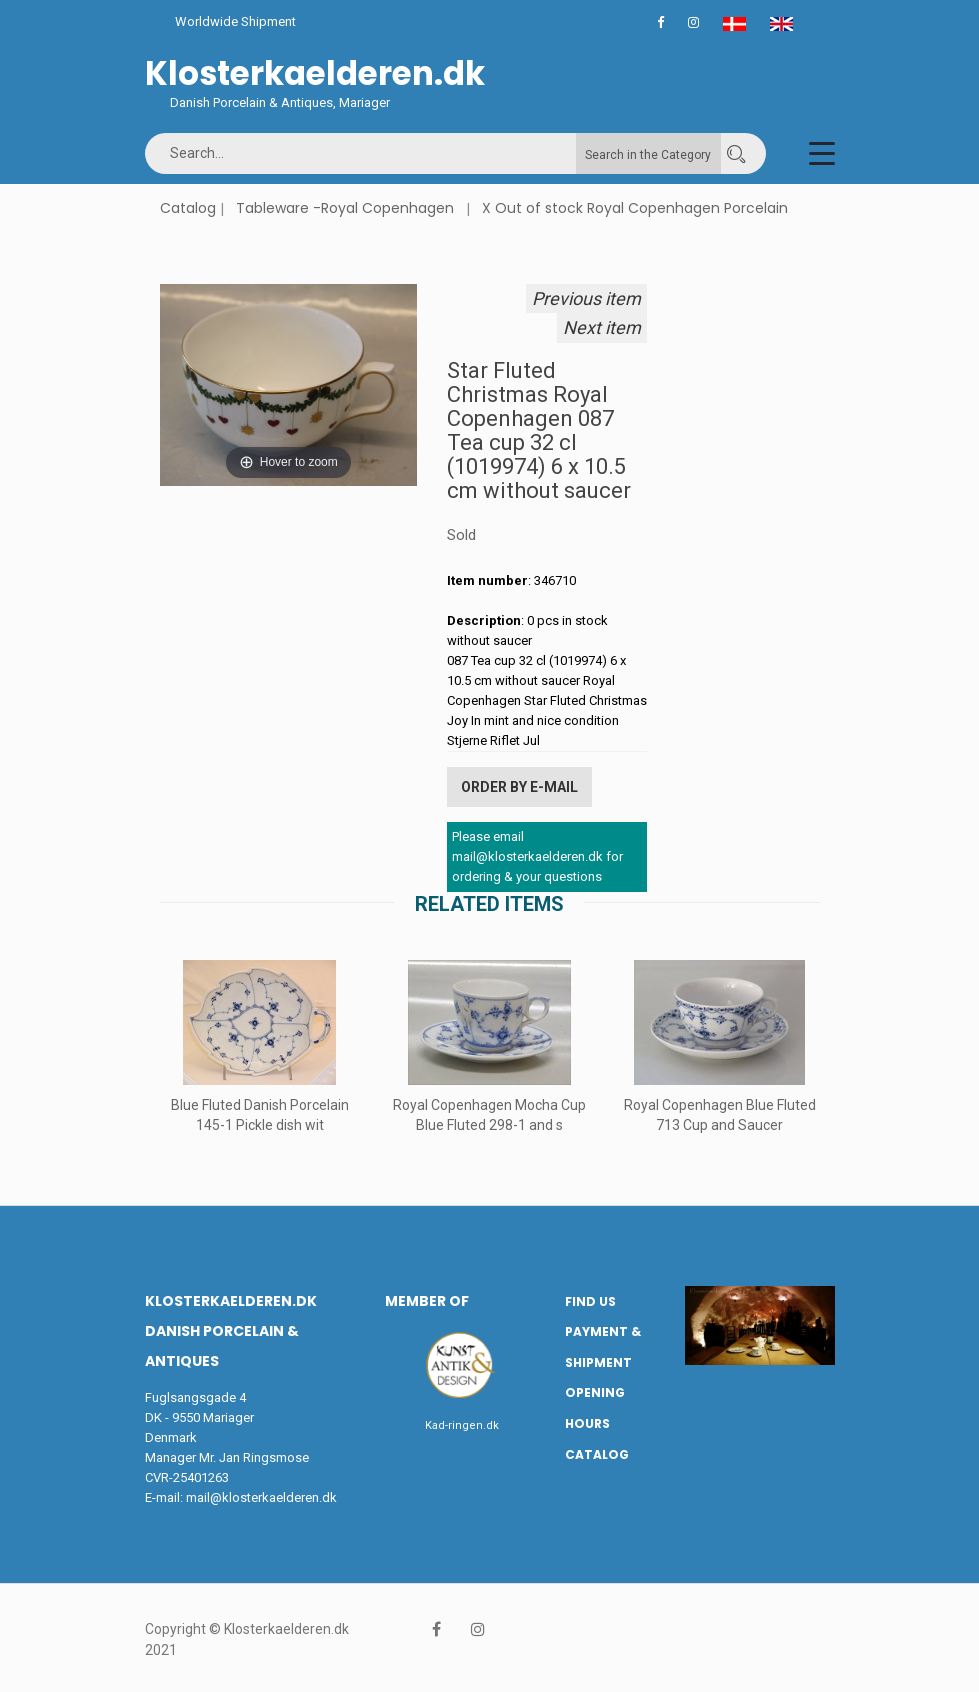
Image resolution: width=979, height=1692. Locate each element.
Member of (427, 1301)
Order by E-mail (519, 787)
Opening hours (595, 1408)
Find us (590, 1301)
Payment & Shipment (603, 1347)
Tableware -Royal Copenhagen (345, 208)
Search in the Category (648, 155)
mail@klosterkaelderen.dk (261, 1497)
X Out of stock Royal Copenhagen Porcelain (635, 208)
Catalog (188, 208)
